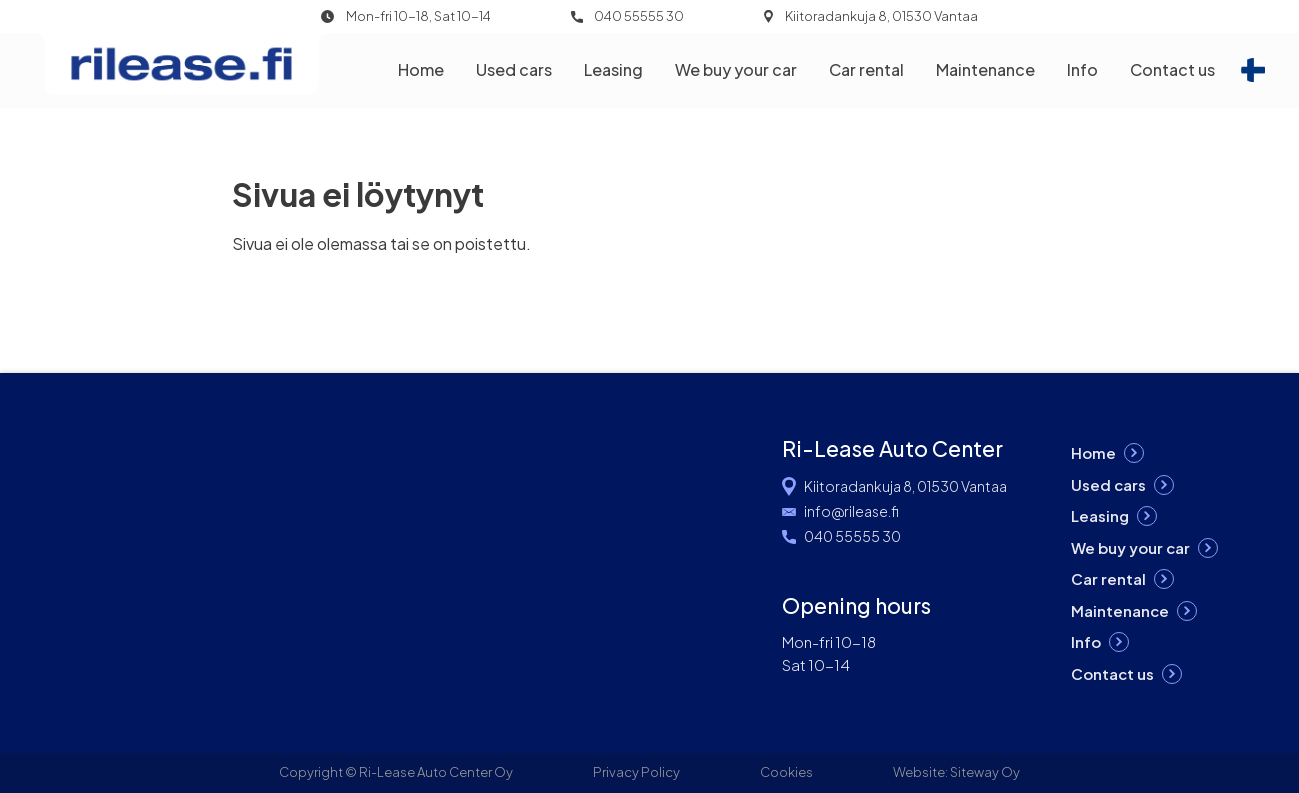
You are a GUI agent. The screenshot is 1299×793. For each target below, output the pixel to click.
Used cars (514, 69)
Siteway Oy (985, 772)
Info (1082, 69)
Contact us (1172, 69)
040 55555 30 (639, 16)
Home (421, 69)
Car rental (866, 69)
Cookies (786, 772)
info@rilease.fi (851, 511)
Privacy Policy (636, 772)
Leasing (613, 69)
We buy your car (736, 69)
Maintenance (985, 69)
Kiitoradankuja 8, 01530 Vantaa (881, 16)
